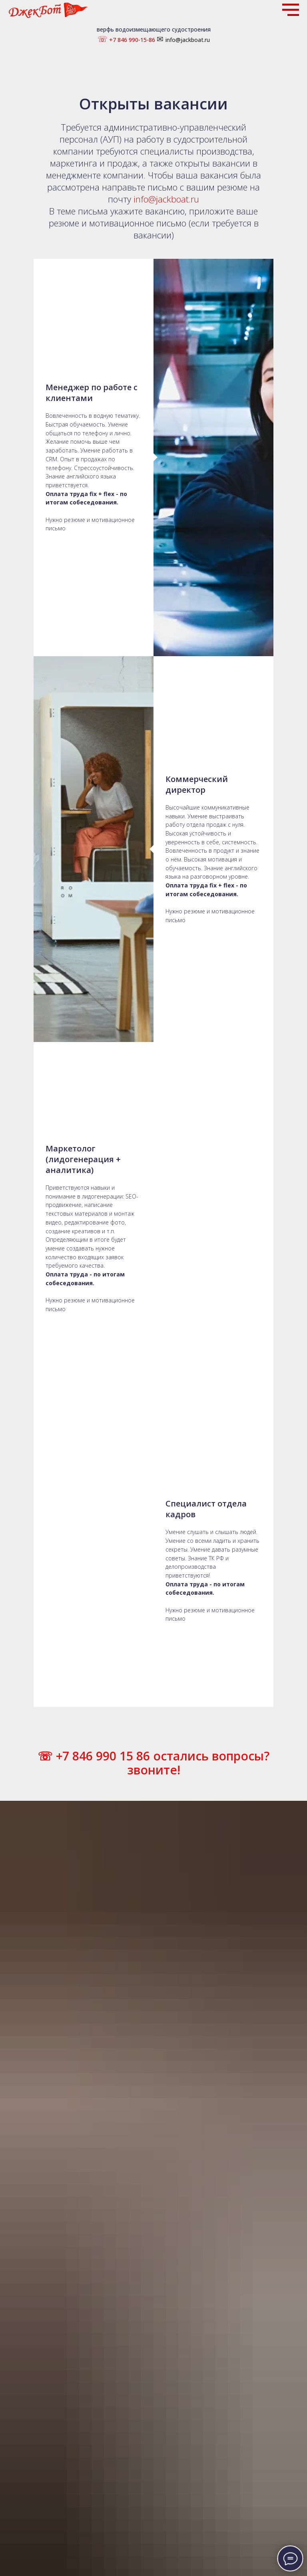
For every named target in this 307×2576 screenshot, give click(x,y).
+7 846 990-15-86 (131, 40)
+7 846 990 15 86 (101, 969)
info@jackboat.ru (187, 40)
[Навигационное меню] (290, 10)
